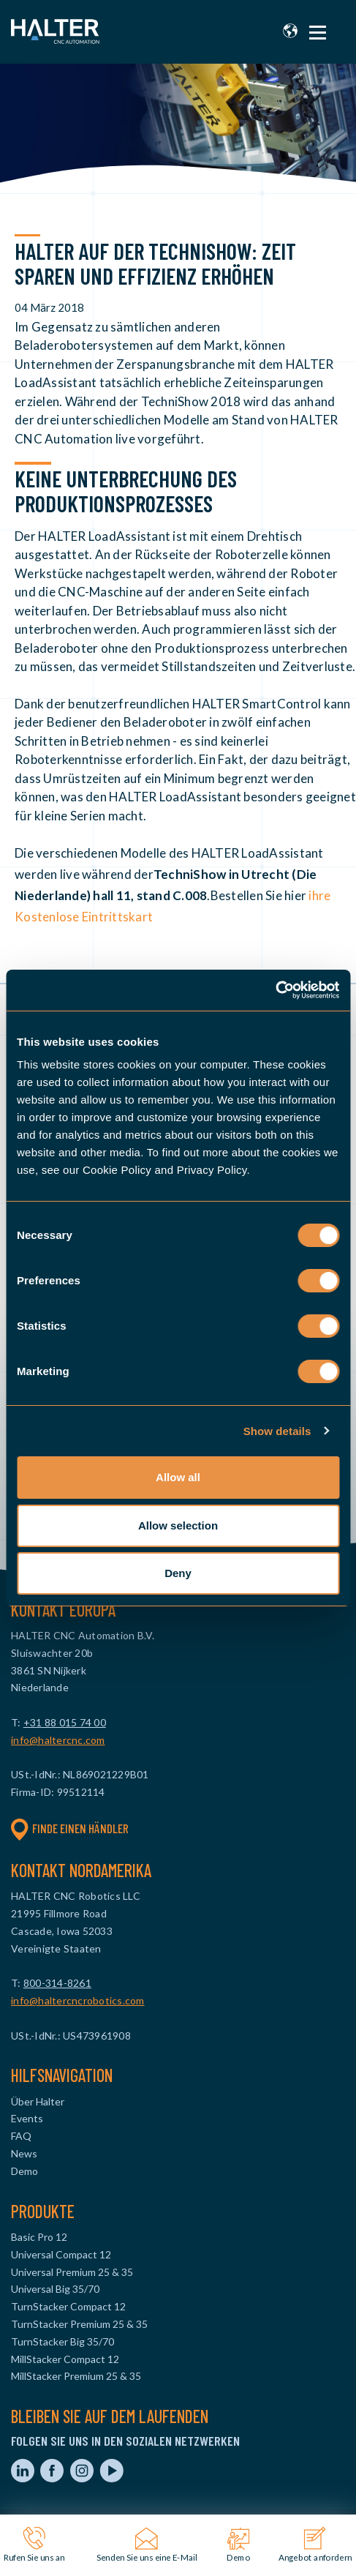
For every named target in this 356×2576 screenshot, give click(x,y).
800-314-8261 (57, 1983)
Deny (178, 1573)
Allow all (178, 1477)
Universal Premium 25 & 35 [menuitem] (72, 2272)
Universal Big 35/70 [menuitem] (55, 2289)
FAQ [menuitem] (21, 2136)
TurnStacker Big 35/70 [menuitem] (62, 2341)
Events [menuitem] (27, 2118)
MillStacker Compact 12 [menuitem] (65, 2359)
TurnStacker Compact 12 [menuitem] (68, 2306)
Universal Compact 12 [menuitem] (61, 2254)
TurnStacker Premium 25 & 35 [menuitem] (79, 2324)
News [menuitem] (24, 2153)
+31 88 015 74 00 (64, 1722)
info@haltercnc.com (58, 1740)
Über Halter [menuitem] (37, 2101)
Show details (277, 1431)
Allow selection (178, 1525)
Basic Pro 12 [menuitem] (39, 2237)
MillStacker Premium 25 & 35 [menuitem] (76, 2376)
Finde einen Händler (70, 1829)
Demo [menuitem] (24, 2171)
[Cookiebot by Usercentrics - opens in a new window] (275, 990)
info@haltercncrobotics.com (78, 2000)
